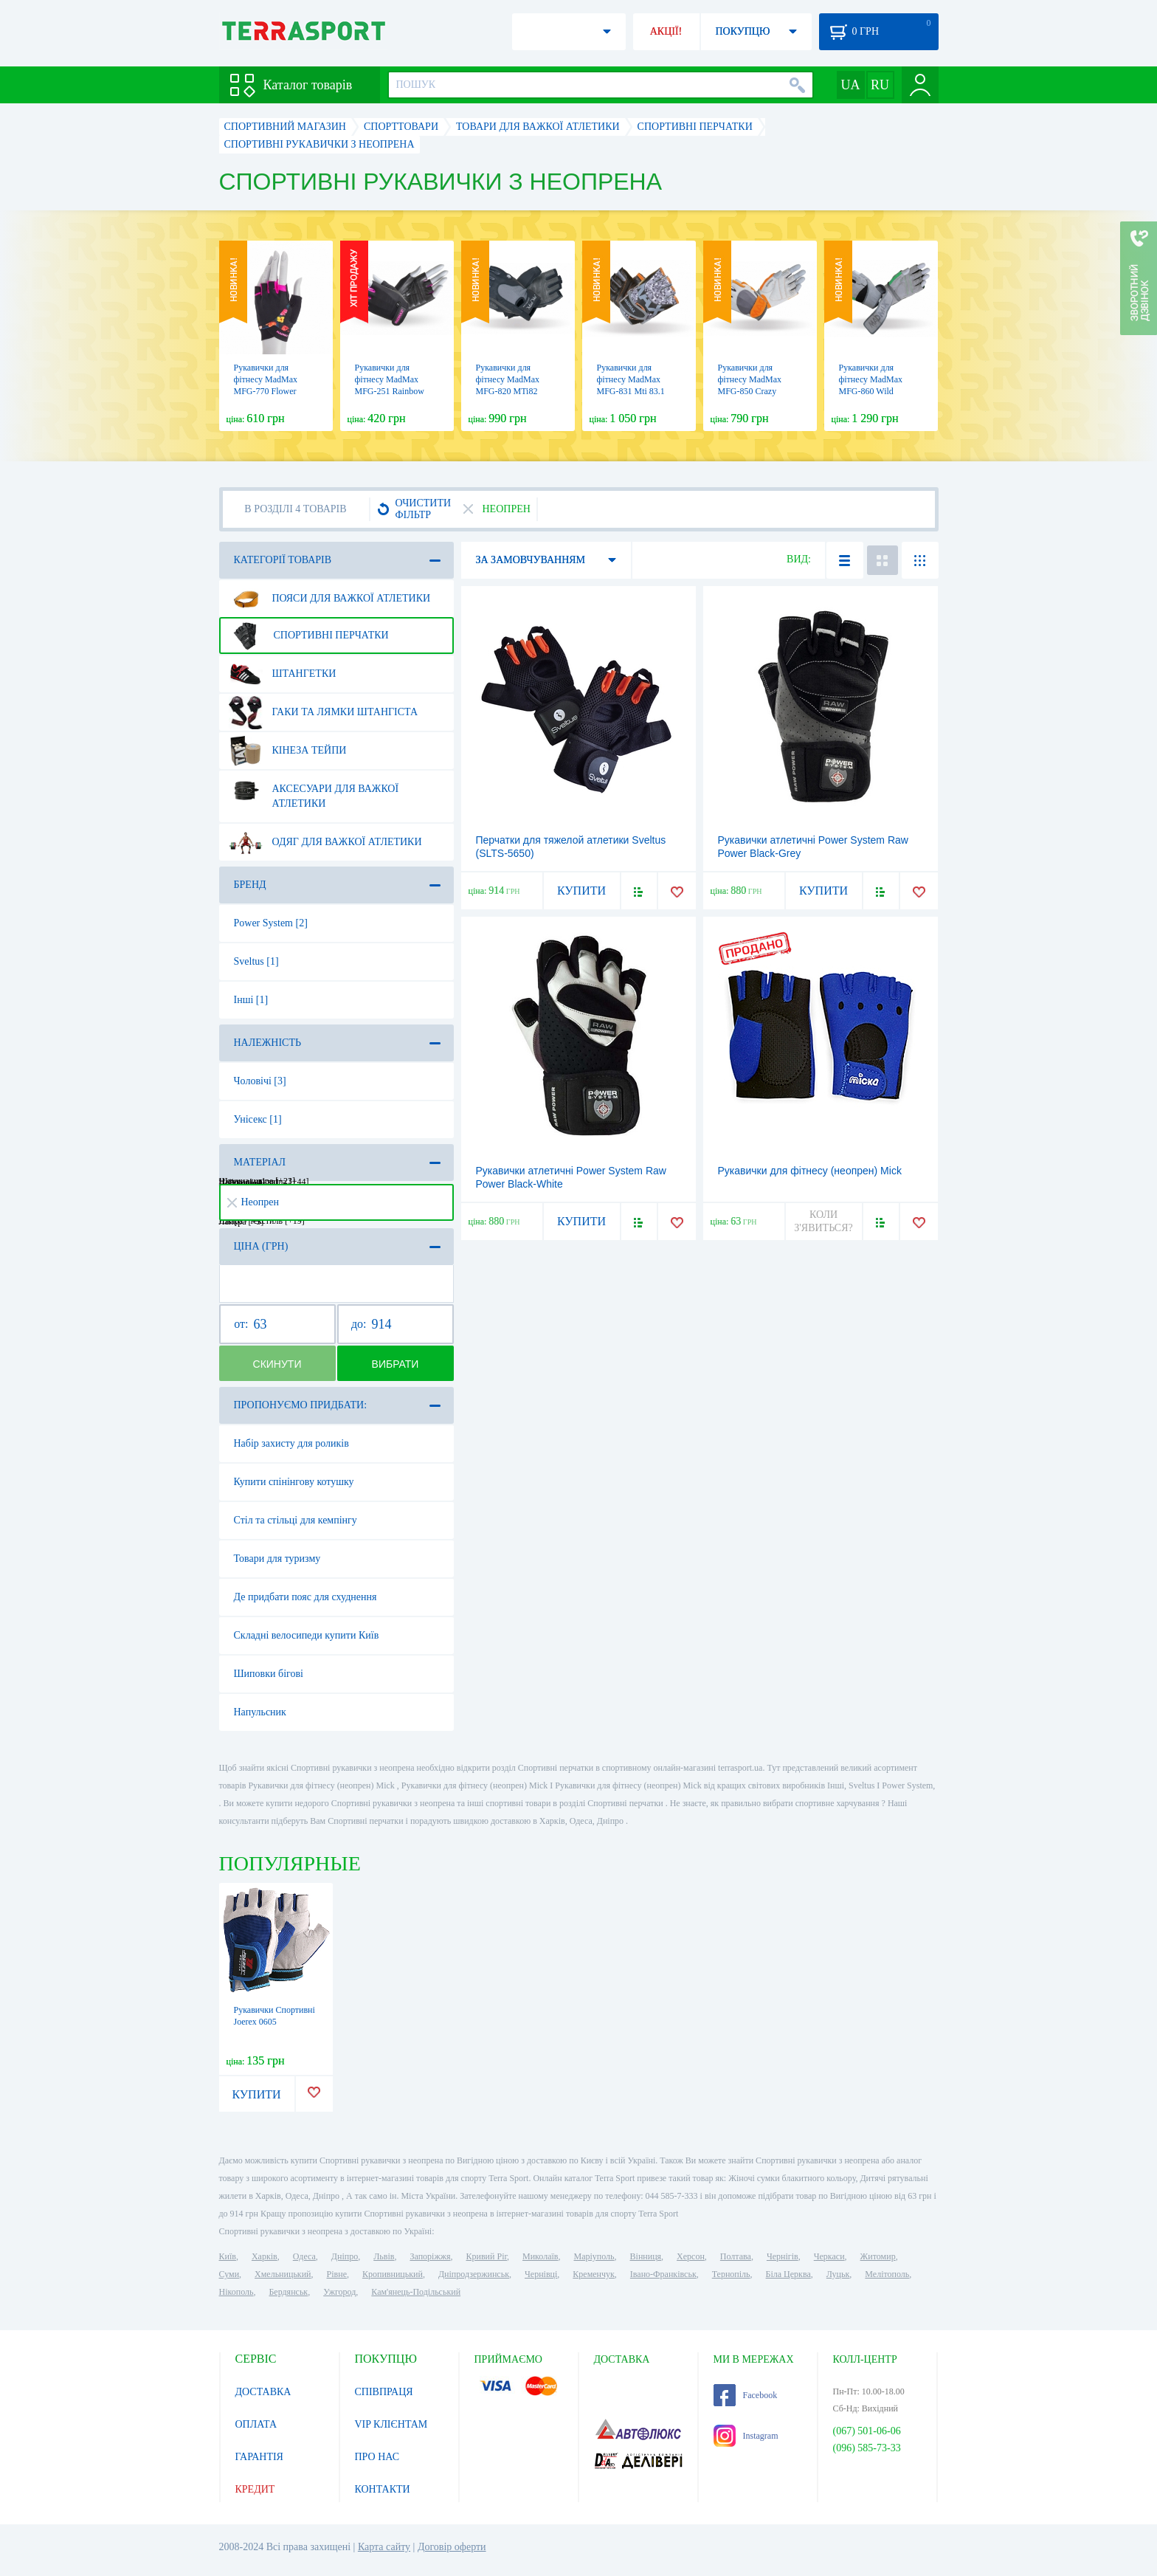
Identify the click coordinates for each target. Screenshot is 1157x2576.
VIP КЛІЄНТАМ (391, 2424)
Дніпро (344, 2256)
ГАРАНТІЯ (259, 2456)
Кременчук (594, 2274)
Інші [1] (251, 999)
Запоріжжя (430, 2256)
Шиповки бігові (268, 1673)
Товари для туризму (277, 1558)
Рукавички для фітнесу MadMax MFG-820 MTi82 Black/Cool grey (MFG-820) (508, 391)
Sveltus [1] (256, 961)
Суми (229, 2274)
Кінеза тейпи (288, 751)
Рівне (337, 2274)
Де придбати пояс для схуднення (305, 1596)
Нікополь (236, 2292)
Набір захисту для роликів (291, 1443)
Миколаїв (540, 2256)
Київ (227, 2256)
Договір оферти (452, 2546)
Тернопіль (731, 2274)
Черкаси (829, 2256)
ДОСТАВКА (263, 2391)
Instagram (746, 2436)
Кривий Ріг (487, 2256)
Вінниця (646, 2256)
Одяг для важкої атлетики (325, 842)
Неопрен (253, 1202)
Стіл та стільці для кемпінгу (295, 1520)
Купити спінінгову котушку (294, 1481)
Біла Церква (788, 2274)
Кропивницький (392, 2274)
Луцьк (838, 2274)
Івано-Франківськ (663, 2274)
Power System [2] (271, 923)
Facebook (746, 2395)
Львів (383, 2256)
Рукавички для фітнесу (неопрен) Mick (810, 1171)
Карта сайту (384, 2546)
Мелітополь (887, 2274)
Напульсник (260, 1712)
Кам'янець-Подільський (415, 2292)
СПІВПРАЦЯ (384, 2391)
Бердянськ (288, 2292)
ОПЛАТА (256, 2424)
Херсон (691, 2256)
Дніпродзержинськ (473, 2274)
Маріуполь (594, 2256)
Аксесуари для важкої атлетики (314, 790)
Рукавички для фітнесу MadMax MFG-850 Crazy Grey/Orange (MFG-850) (755, 391)
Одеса (304, 2256)
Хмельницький (283, 2274)
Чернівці (541, 2274)
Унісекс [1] (258, 1119)
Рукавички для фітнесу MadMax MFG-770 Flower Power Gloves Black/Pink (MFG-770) (275, 391)
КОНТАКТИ (382, 2489)
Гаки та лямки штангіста (323, 712)
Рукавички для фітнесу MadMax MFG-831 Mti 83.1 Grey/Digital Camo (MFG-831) (631, 391)
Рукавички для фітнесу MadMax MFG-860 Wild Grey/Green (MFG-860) (873, 391)
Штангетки (282, 674)
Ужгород (339, 2292)
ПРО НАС (377, 2456)
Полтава (735, 2256)
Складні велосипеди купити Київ (306, 1635)
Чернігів (782, 2256)
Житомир (878, 2256)
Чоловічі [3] (260, 1080)
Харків (264, 2256)
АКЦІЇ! (666, 31)
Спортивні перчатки (309, 635)
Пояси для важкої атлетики (330, 599)
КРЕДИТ (255, 2489)
